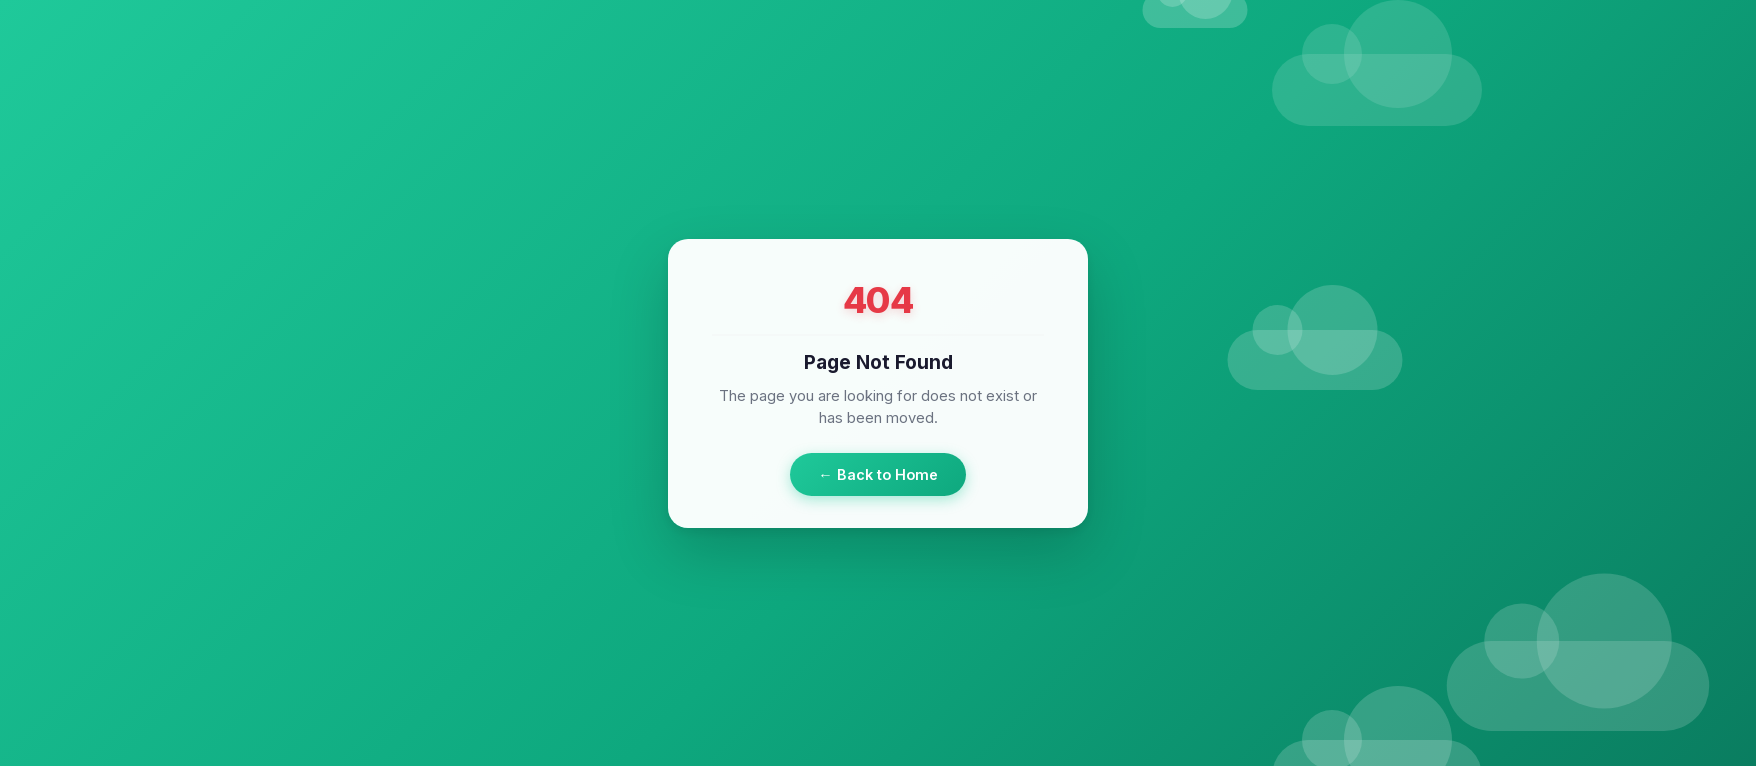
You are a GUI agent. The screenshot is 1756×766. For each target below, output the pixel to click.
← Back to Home (877, 473)
